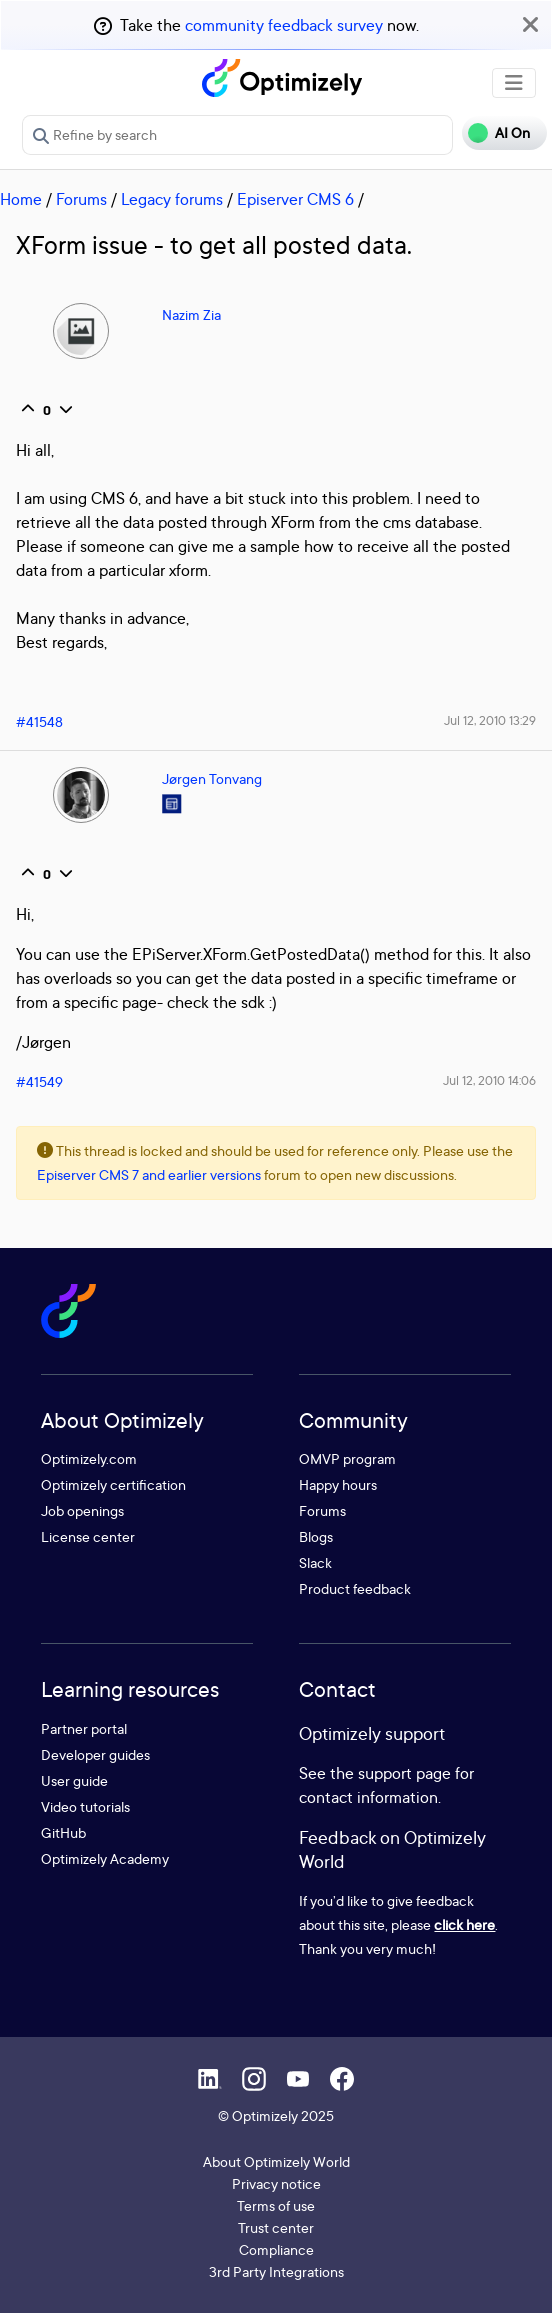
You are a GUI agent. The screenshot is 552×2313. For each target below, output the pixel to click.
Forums (81, 199)
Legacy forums (172, 199)
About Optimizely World (276, 2161)
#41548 (39, 721)
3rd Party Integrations (276, 2271)
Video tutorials (85, 1806)
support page (404, 1773)
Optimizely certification (113, 1484)
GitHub (63, 1832)
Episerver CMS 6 (295, 199)
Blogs (316, 1536)
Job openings (82, 1510)
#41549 (39, 1081)
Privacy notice (276, 2183)
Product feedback (355, 1588)
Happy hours (338, 1484)
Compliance (276, 2249)
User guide (74, 1780)
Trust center (276, 2227)
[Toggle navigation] (514, 83)
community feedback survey (284, 25)
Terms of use (276, 2205)
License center (88, 1536)
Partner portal (84, 1728)
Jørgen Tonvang (212, 778)
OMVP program (347, 1458)
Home (21, 199)
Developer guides (95, 1754)
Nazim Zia (191, 314)
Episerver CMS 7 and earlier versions (149, 1174)
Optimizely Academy (105, 1858)
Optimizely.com (89, 1458)
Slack (315, 1562)
